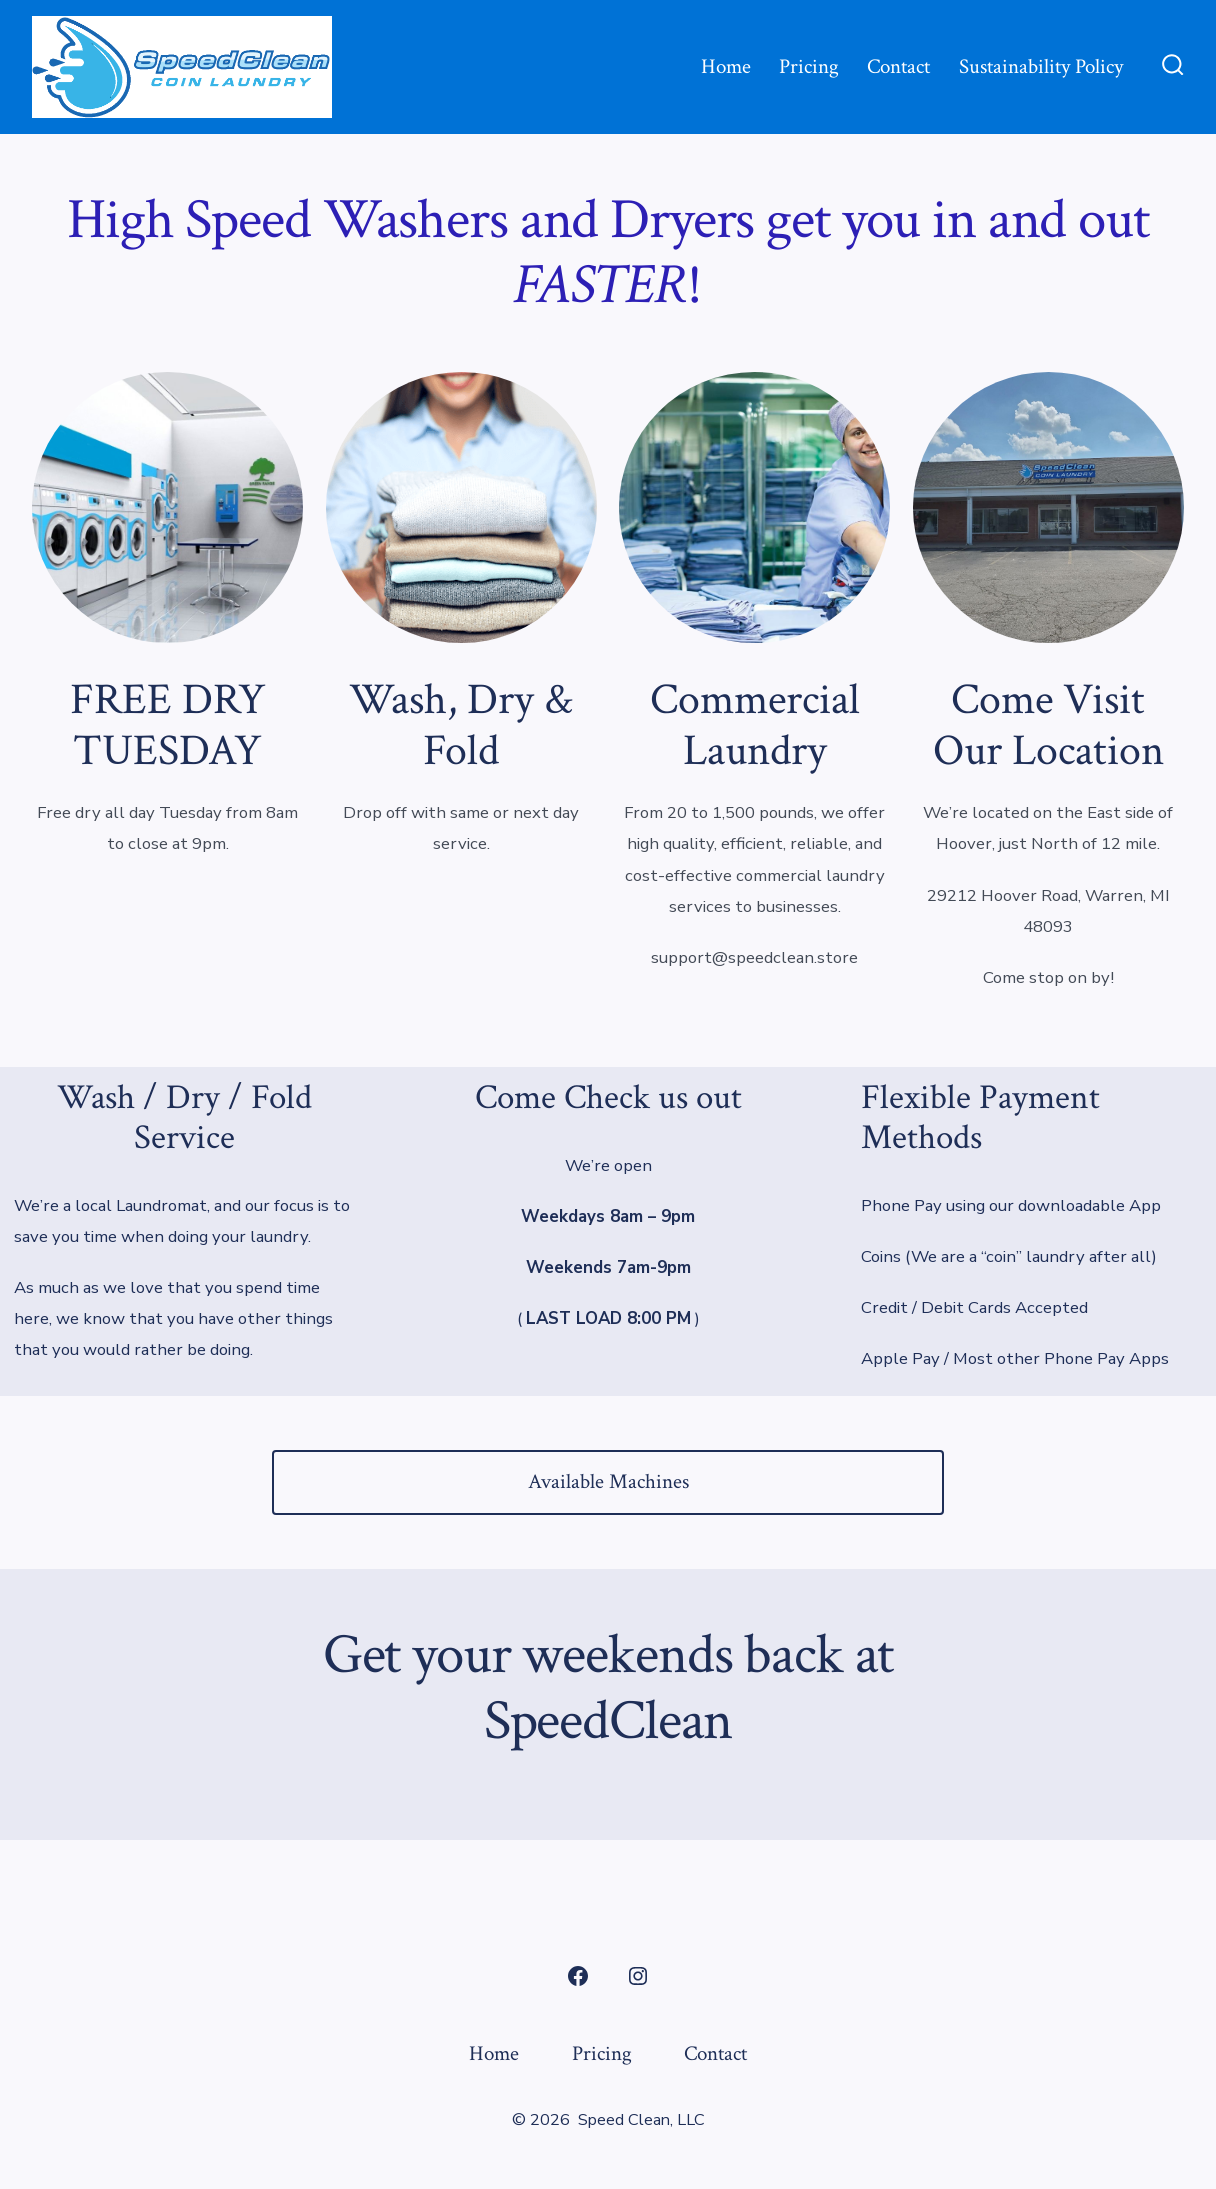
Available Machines (608, 1481)
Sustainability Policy (1041, 66)
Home (726, 66)
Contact (898, 66)
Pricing (809, 66)
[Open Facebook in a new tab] (578, 1976)
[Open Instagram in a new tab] (638, 1976)
